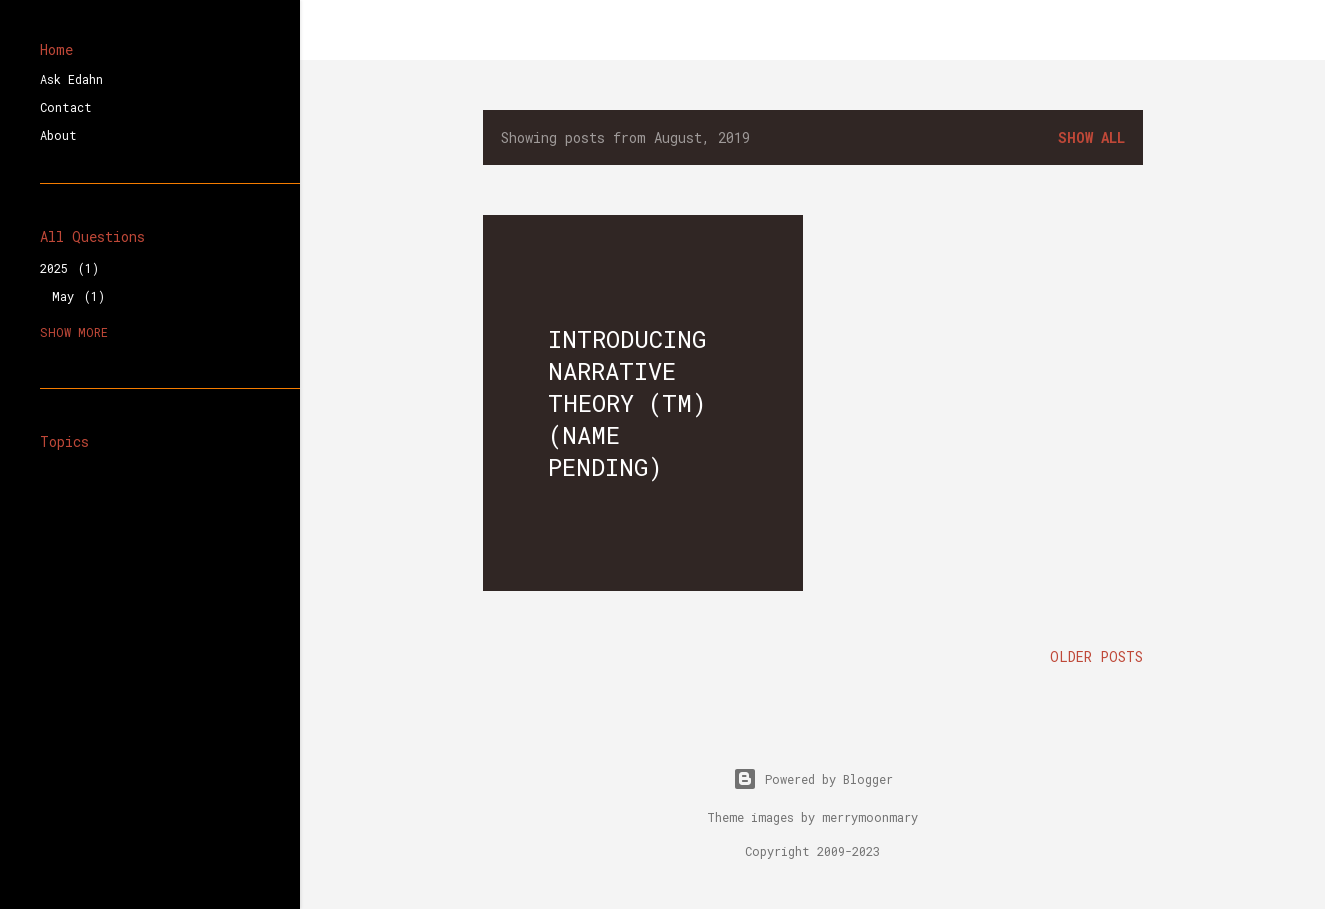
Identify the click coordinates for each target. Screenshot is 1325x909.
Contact (66, 107)
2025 (69, 268)
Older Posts (1096, 656)
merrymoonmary (870, 817)
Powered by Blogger (813, 779)
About (58, 135)
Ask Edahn (71, 79)
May (78, 296)
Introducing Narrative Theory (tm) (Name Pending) (627, 403)
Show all (1091, 137)
